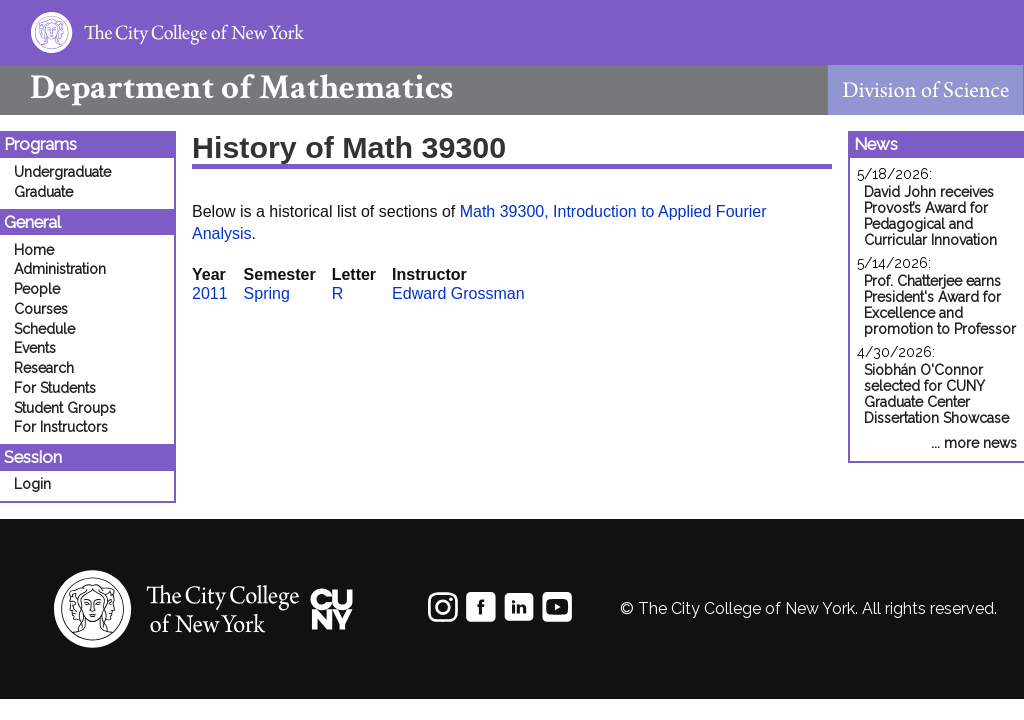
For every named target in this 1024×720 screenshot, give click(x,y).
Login (32, 484)
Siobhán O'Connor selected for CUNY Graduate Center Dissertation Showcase (936, 394)
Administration (60, 269)
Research (44, 368)
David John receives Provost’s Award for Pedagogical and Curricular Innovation (930, 216)
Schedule (44, 329)
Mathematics (226, 87)
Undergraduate (62, 172)
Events (35, 348)
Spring (267, 293)
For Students (55, 388)
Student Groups (65, 408)
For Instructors (61, 427)
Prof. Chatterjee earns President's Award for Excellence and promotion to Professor (940, 305)
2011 (210, 293)
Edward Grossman (458, 293)
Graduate (43, 192)
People (37, 289)
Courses (41, 309)
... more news (974, 443)
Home (34, 250)
